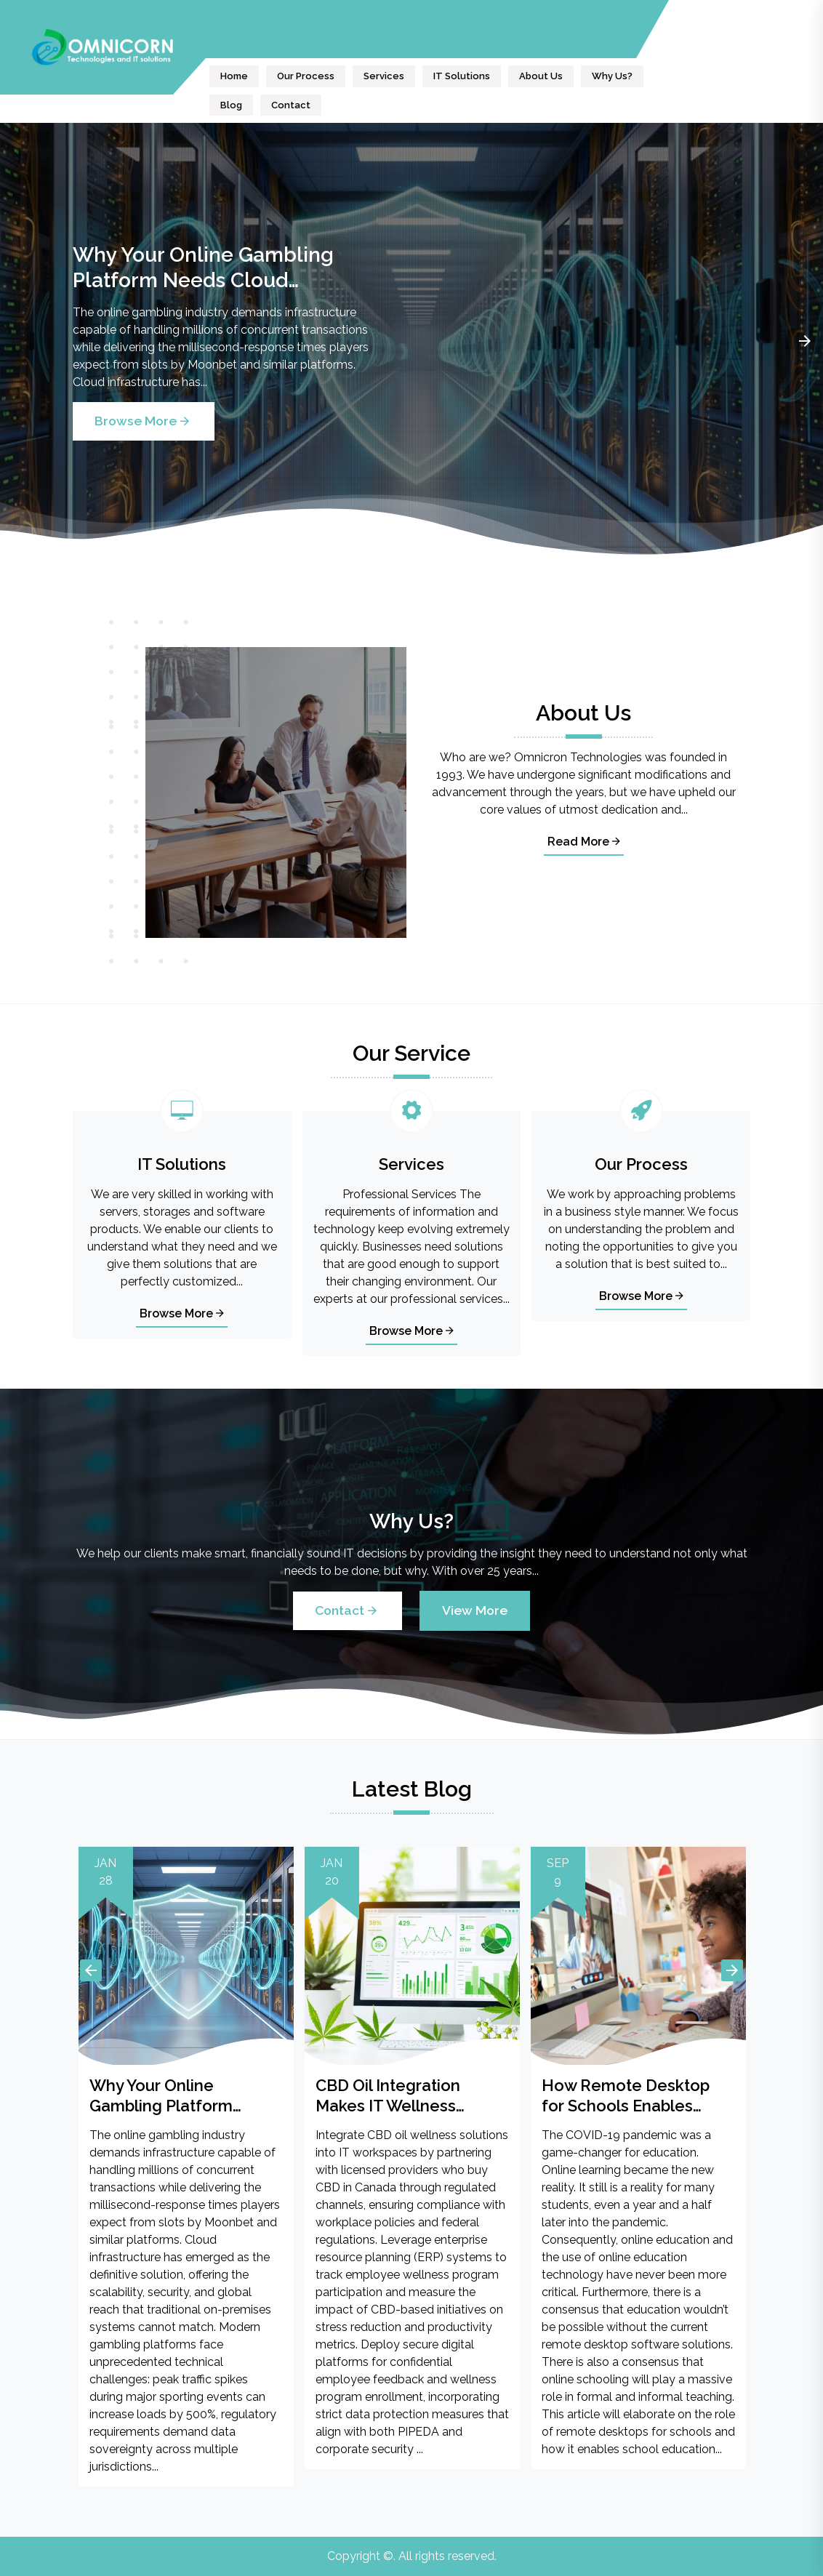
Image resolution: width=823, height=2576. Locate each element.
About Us (541, 76)
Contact (290, 105)
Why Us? (612, 76)
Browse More (144, 420)
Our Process (305, 76)
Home (234, 76)
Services (384, 76)
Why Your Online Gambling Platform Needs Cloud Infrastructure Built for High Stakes (206, 268)
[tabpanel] (411, 341)
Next (805, 341)
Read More (583, 841)
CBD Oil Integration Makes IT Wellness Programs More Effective (410, 2096)
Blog (231, 105)
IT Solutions (461, 76)
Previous (91, 1970)
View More (474, 1610)
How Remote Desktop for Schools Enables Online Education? (626, 2096)
